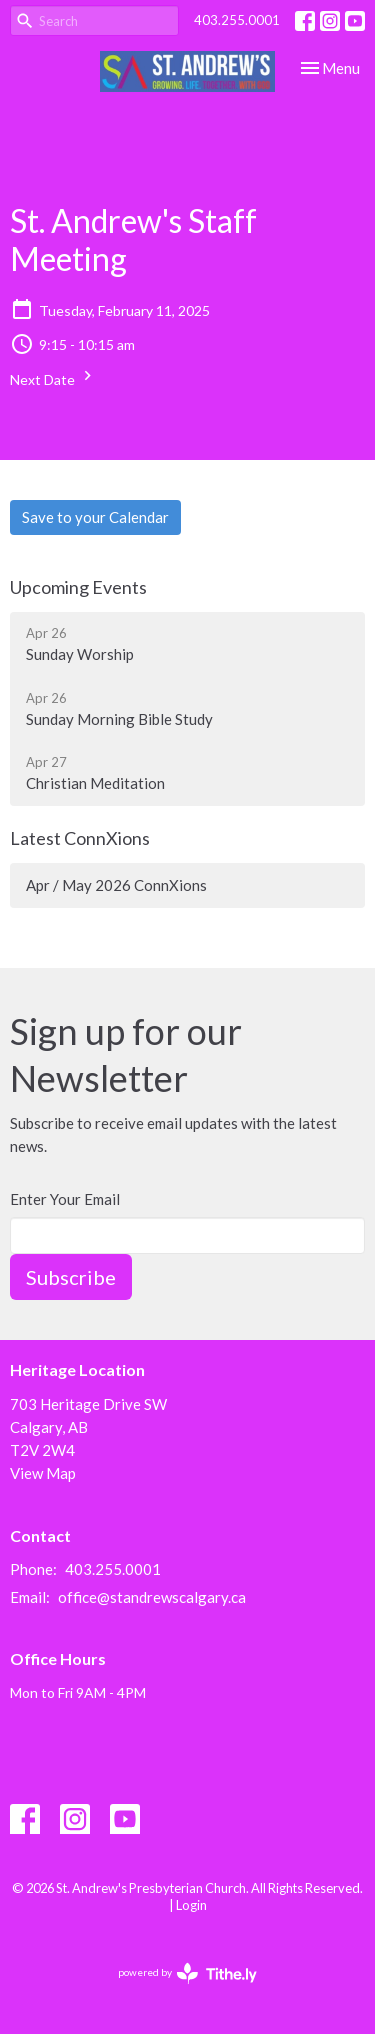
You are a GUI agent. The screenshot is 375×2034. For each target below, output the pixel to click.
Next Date (53, 377)
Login (191, 1905)
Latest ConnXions (80, 838)
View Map (43, 1473)
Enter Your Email (65, 1199)
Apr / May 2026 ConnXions (116, 885)
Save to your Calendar (95, 517)
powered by (187, 1973)
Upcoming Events (78, 587)
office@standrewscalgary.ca (152, 1597)
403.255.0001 (237, 20)
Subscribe (71, 1277)
